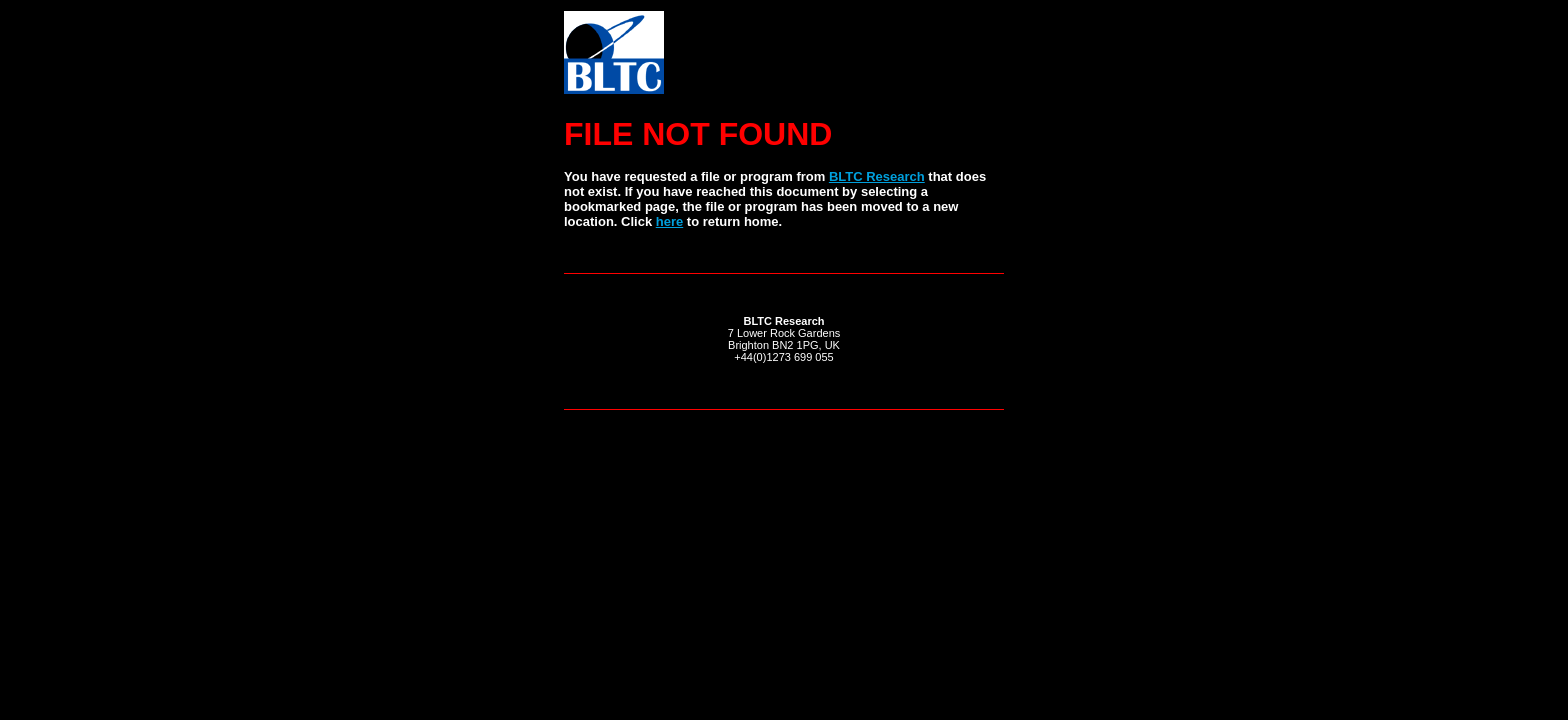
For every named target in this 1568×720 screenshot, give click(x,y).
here (669, 221)
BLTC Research (877, 176)
